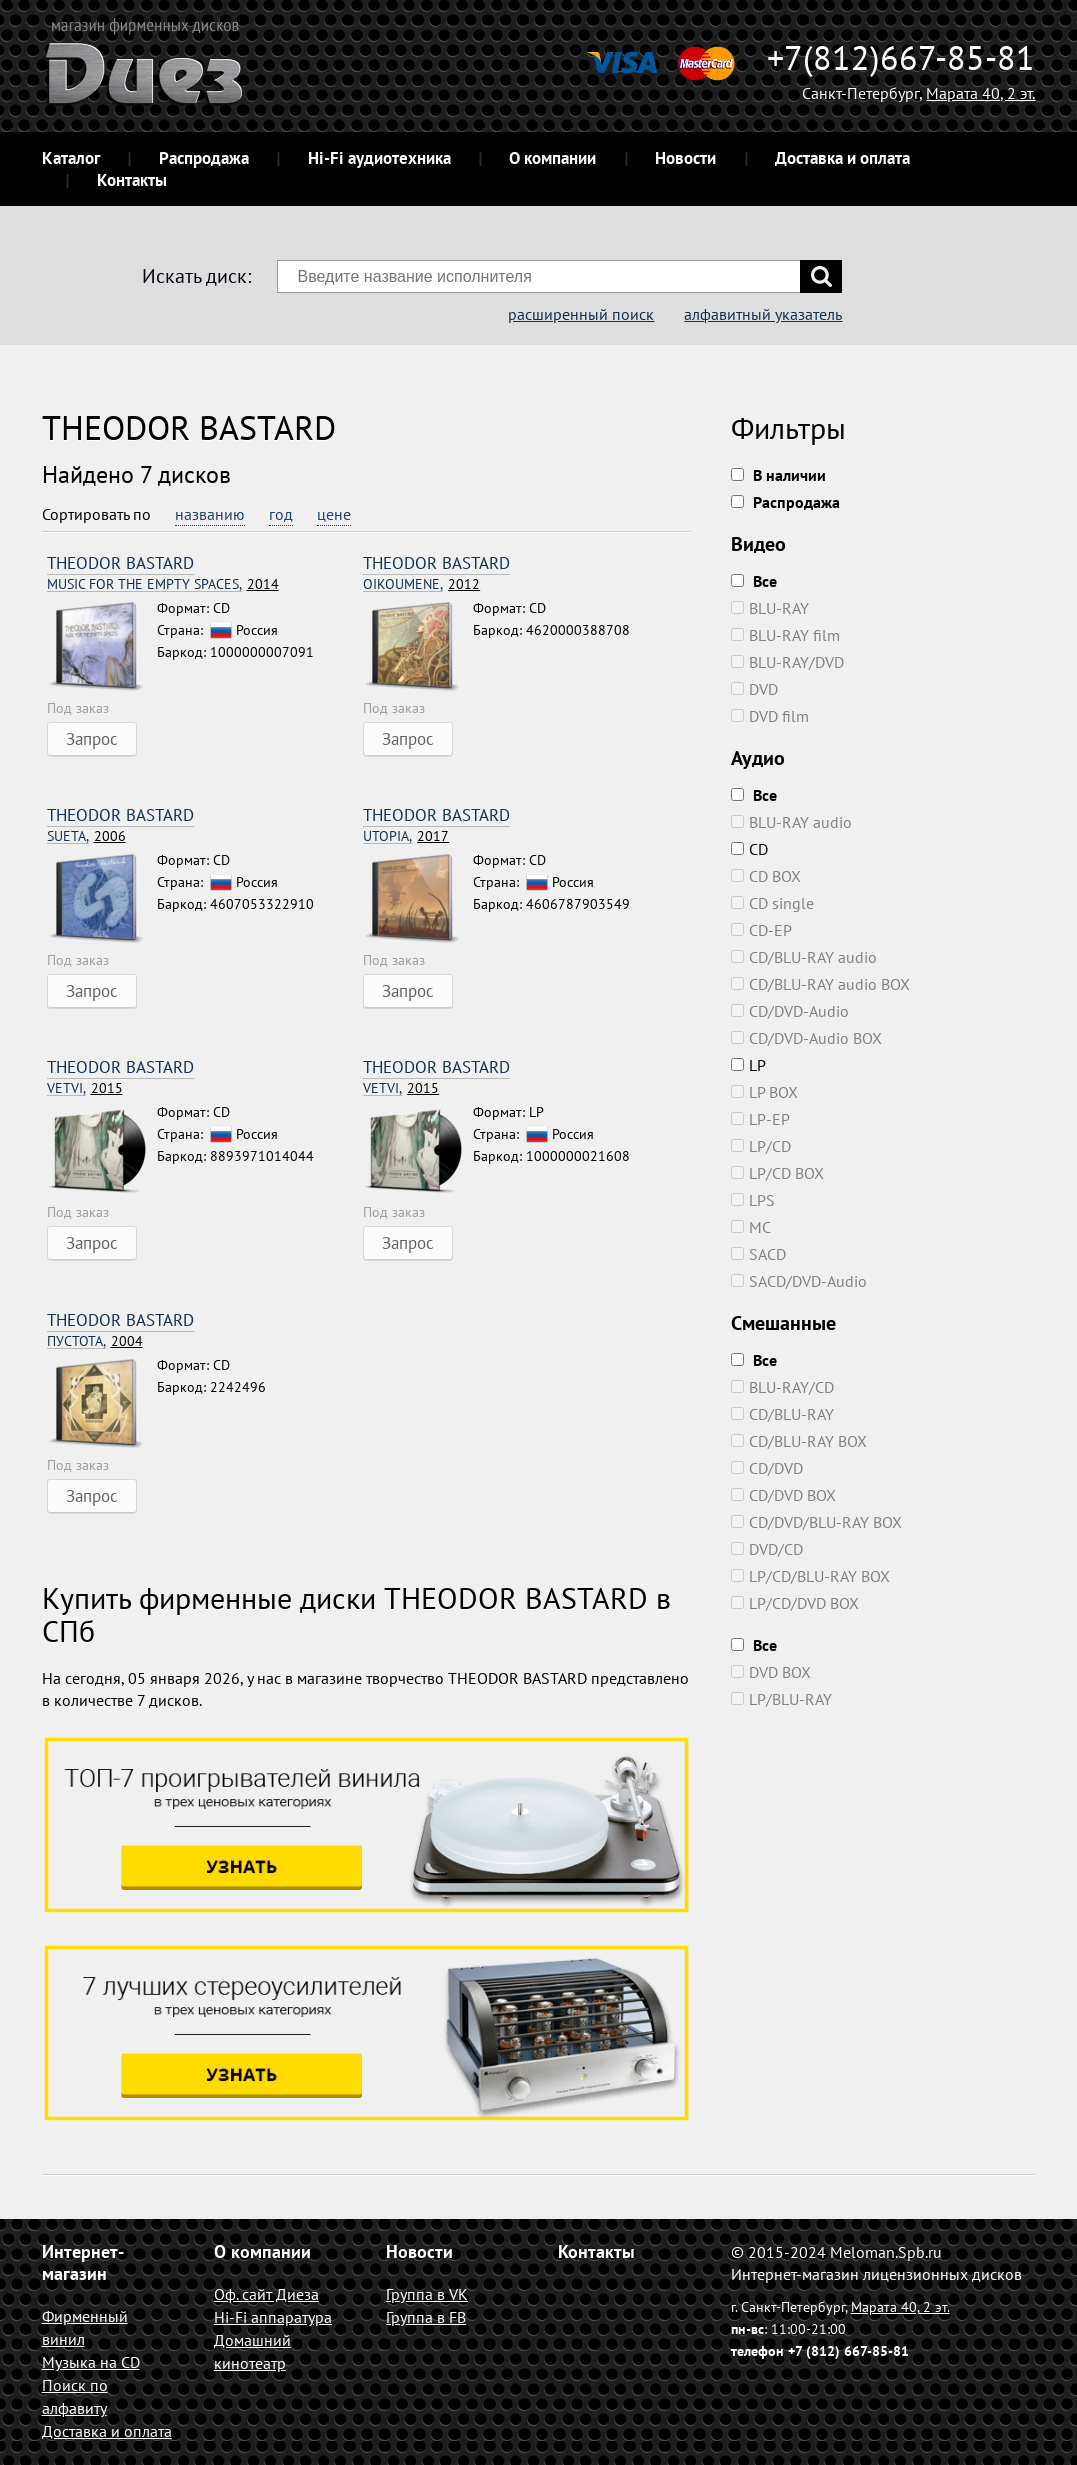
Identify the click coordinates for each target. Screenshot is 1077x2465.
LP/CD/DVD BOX (795, 1603)
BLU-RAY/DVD (787, 662)
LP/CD (761, 1146)
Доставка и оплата (842, 158)
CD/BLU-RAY (782, 1414)
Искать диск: (196, 276)
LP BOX (764, 1092)
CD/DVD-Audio (790, 1011)
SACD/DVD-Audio (799, 1281)
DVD (754, 689)
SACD (758, 1254)
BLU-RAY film (785, 635)
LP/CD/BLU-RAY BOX (810, 1576)
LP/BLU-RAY (781, 1699)
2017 (406, 836)
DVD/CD (767, 1549)
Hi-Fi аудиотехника (379, 158)
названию (210, 514)
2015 (85, 1088)
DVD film (770, 716)
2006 (86, 836)
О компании (552, 158)
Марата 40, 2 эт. (980, 93)
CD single (772, 903)
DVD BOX (771, 1672)
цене (334, 514)
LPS (753, 1200)
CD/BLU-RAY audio (804, 957)
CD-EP (761, 930)
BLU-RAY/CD (782, 1387)
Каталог (71, 158)
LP (748, 1065)
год (281, 514)
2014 (163, 584)
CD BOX (766, 876)
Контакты (132, 180)
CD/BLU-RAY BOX (799, 1441)
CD (749, 849)
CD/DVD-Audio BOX (806, 1038)
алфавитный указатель (763, 314)
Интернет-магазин (83, 2262)
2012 (421, 584)
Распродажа (204, 158)
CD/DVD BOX (783, 1495)
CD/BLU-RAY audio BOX (820, 984)
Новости (685, 158)
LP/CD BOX (777, 1173)
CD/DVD (767, 1468)
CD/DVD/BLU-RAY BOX (816, 1522)
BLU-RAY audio (791, 822)
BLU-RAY (770, 608)
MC (751, 1227)
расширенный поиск (581, 314)
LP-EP (760, 1119)
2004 (95, 1341)
